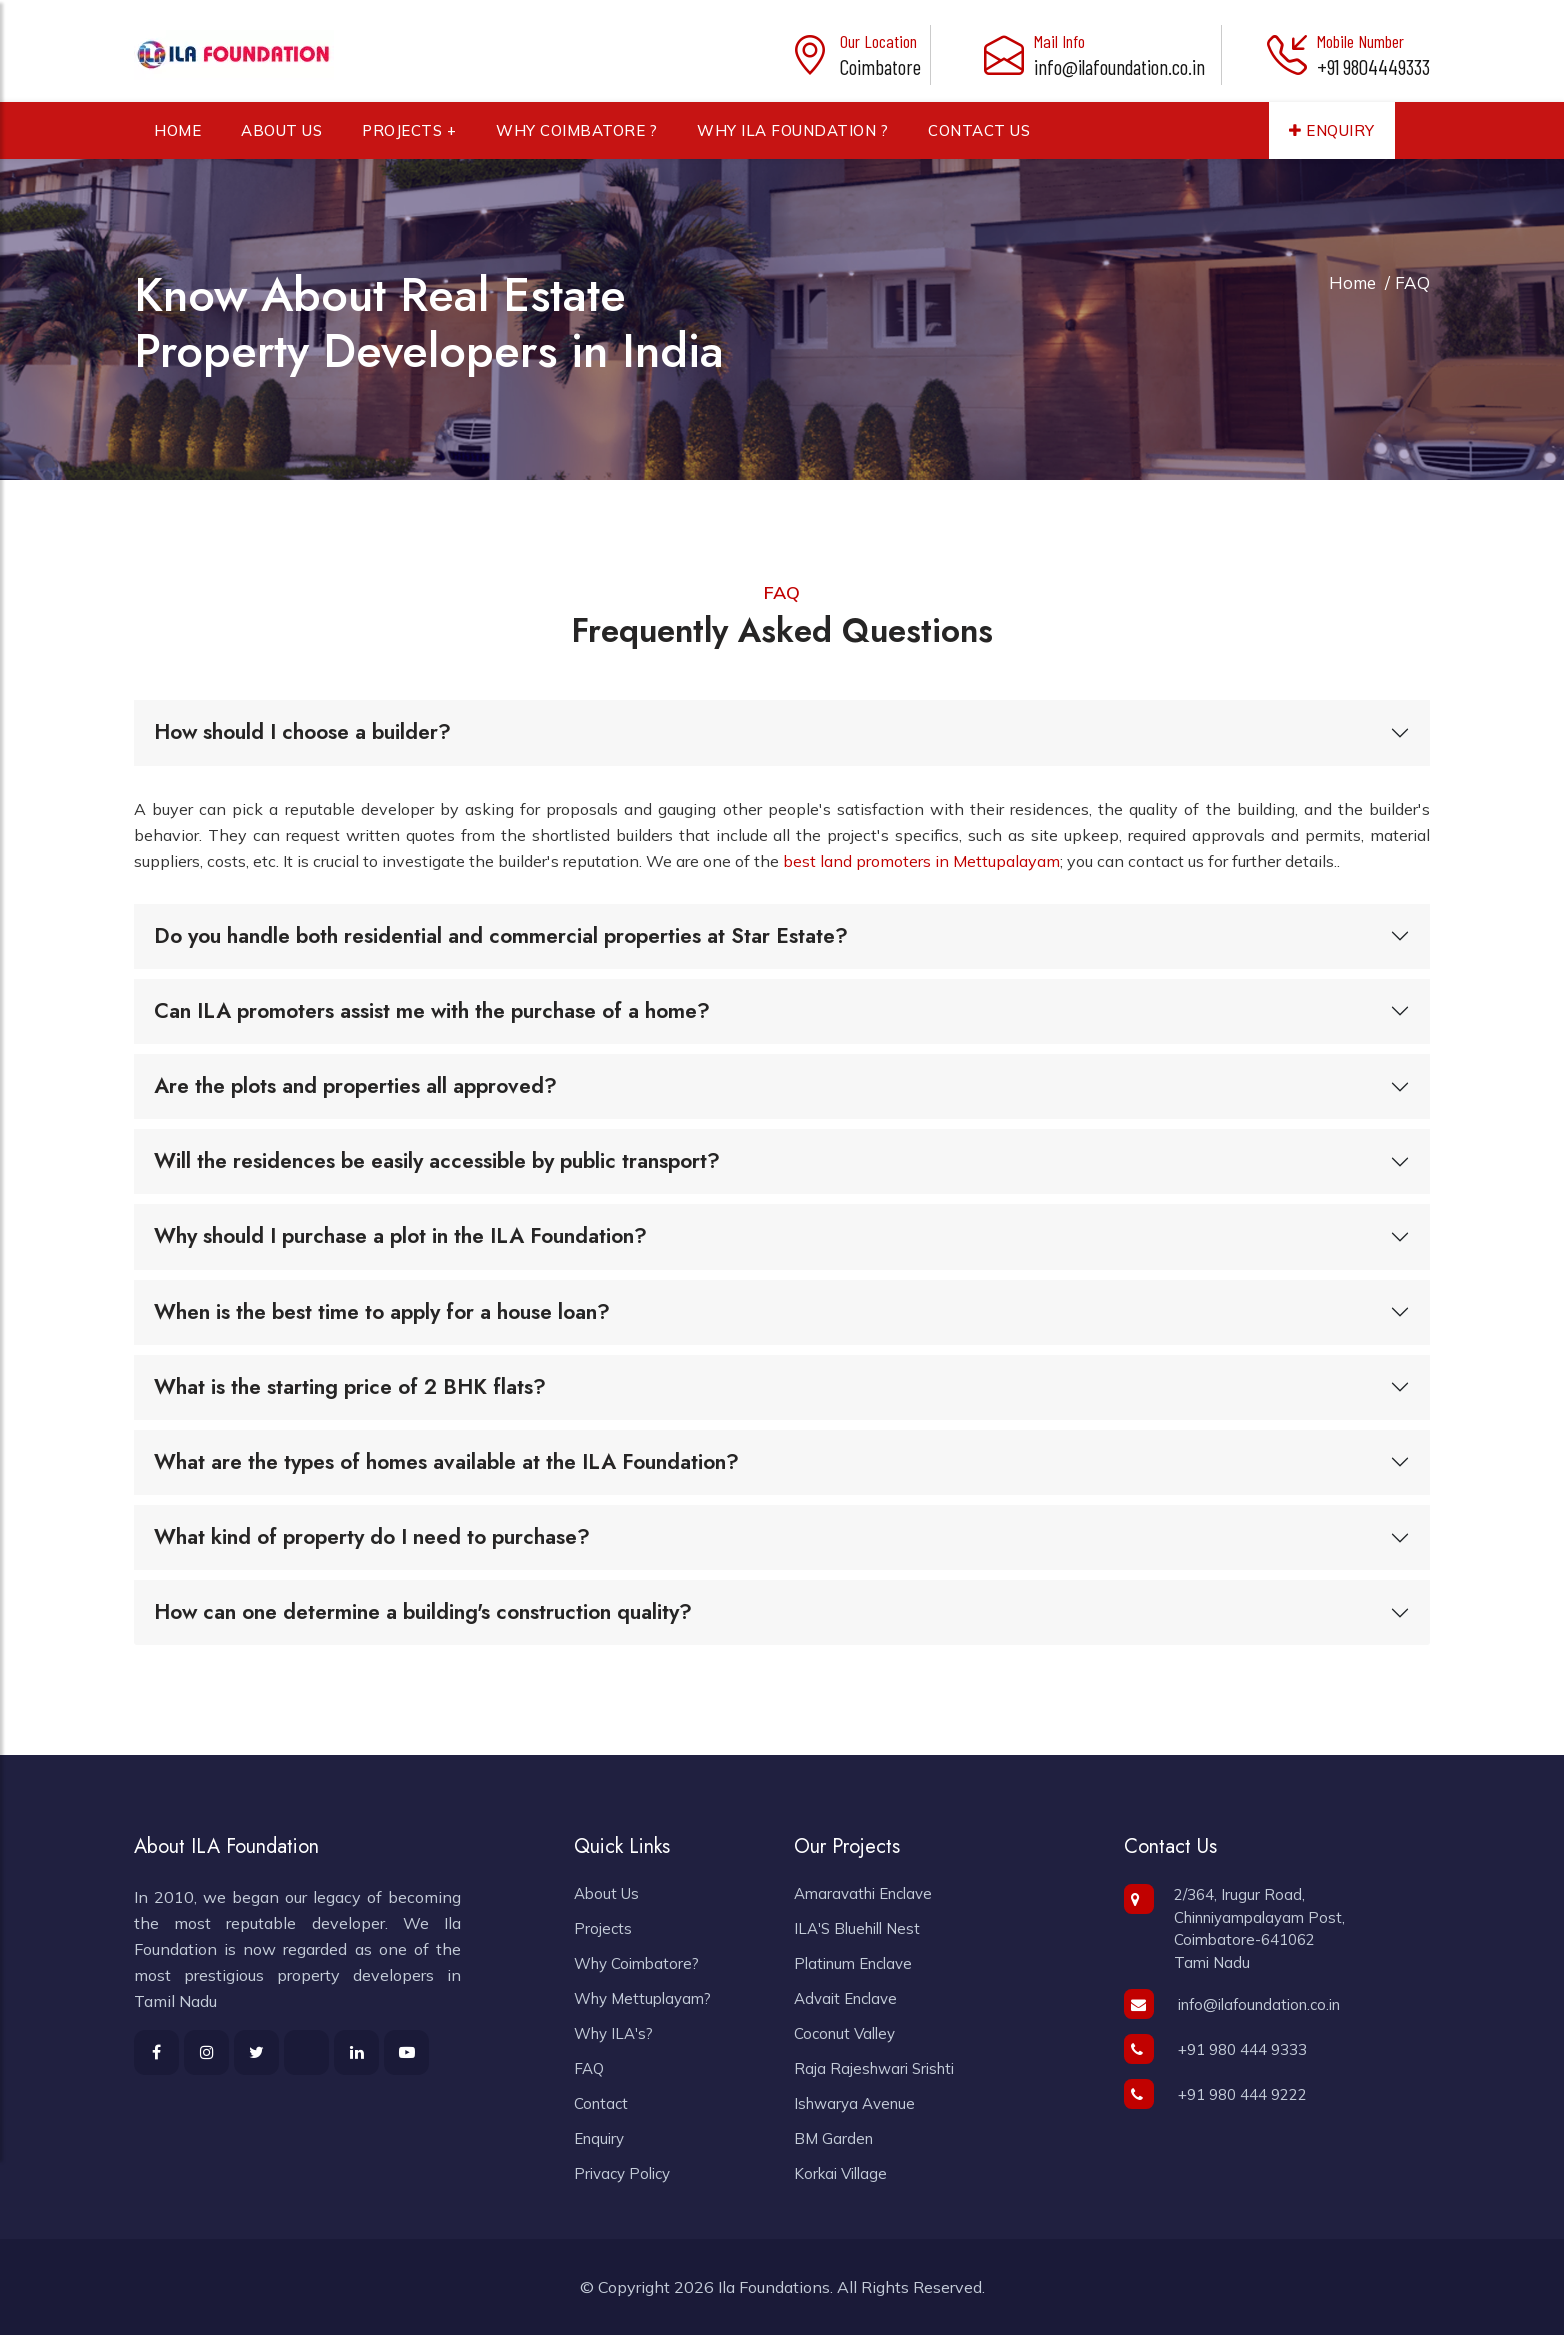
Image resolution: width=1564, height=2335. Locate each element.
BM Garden (833, 2138)
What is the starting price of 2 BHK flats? (350, 1387)
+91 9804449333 (1373, 66)
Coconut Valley (844, 2033)
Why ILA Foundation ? (792, 138)
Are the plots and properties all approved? (355, 1086)
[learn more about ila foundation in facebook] (156, 2052)
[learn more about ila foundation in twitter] (306, 2052)
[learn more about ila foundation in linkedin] (356, 2052)
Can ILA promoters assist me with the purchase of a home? (432, 1011)
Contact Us (979, 138)
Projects (603, 1928)
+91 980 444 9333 (1215, 2049)
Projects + (409, 138)
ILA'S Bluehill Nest (857, 1928)
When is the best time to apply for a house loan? (382, 1312)
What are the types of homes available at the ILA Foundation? (446, 1462)
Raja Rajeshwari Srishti (874, 2068)
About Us (281, 138)
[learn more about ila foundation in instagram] (206, 2052)
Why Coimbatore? (636, 1963)
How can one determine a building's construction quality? (423, 1612)
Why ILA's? (613, 2033)
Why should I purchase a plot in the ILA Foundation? (400, 1236)
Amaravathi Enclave (863, 1893)
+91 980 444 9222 (1215, 2094)
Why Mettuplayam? (642, 1998)
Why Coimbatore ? (576, 138)
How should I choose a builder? (302, 732)
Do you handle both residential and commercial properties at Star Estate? (501, 936)
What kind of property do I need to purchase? (372, 1537)
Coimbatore (880, 66)
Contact (601, 2103)
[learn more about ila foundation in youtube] (406, 2052)
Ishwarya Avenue (854, 2103)
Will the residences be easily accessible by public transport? (437, 1161)
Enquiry (1332, 138)
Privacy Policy (622, 2173)
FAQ (589, 2068)
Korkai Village (840, 2173)
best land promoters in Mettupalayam (921, 861)
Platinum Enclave (853, 1963)
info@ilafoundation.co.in (1119, 66)
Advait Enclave (845, 1998)
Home (177, 138)
